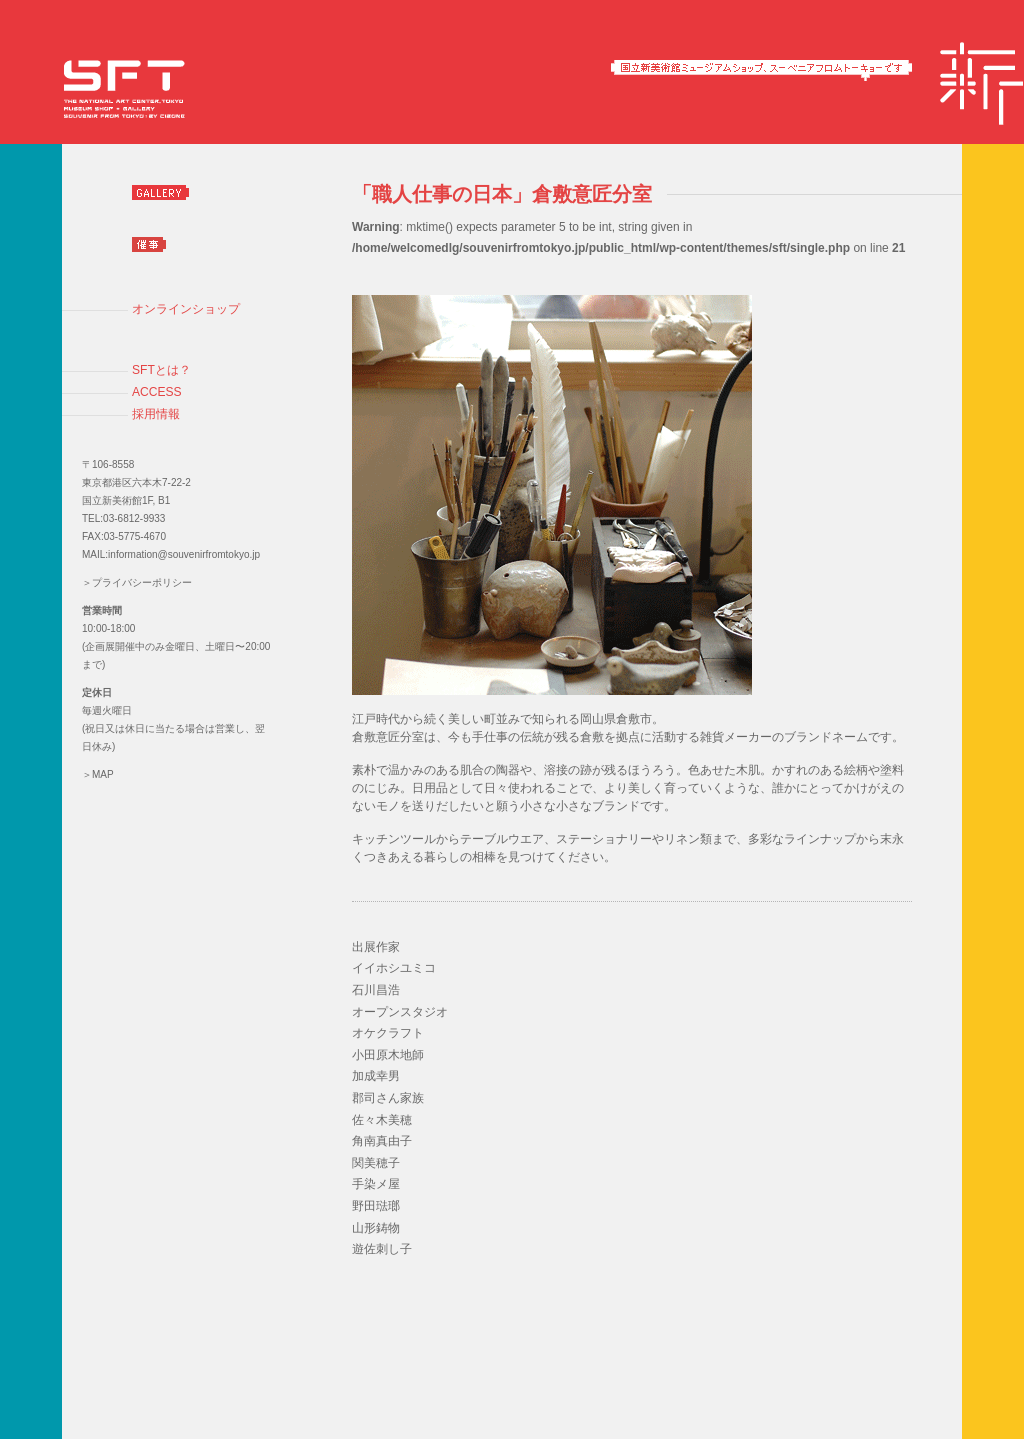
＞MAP (98, 774)
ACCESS (157, 392)
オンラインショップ (186, 309)
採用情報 (156, 414)
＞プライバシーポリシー (137, 582)
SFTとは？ (161, 370)
